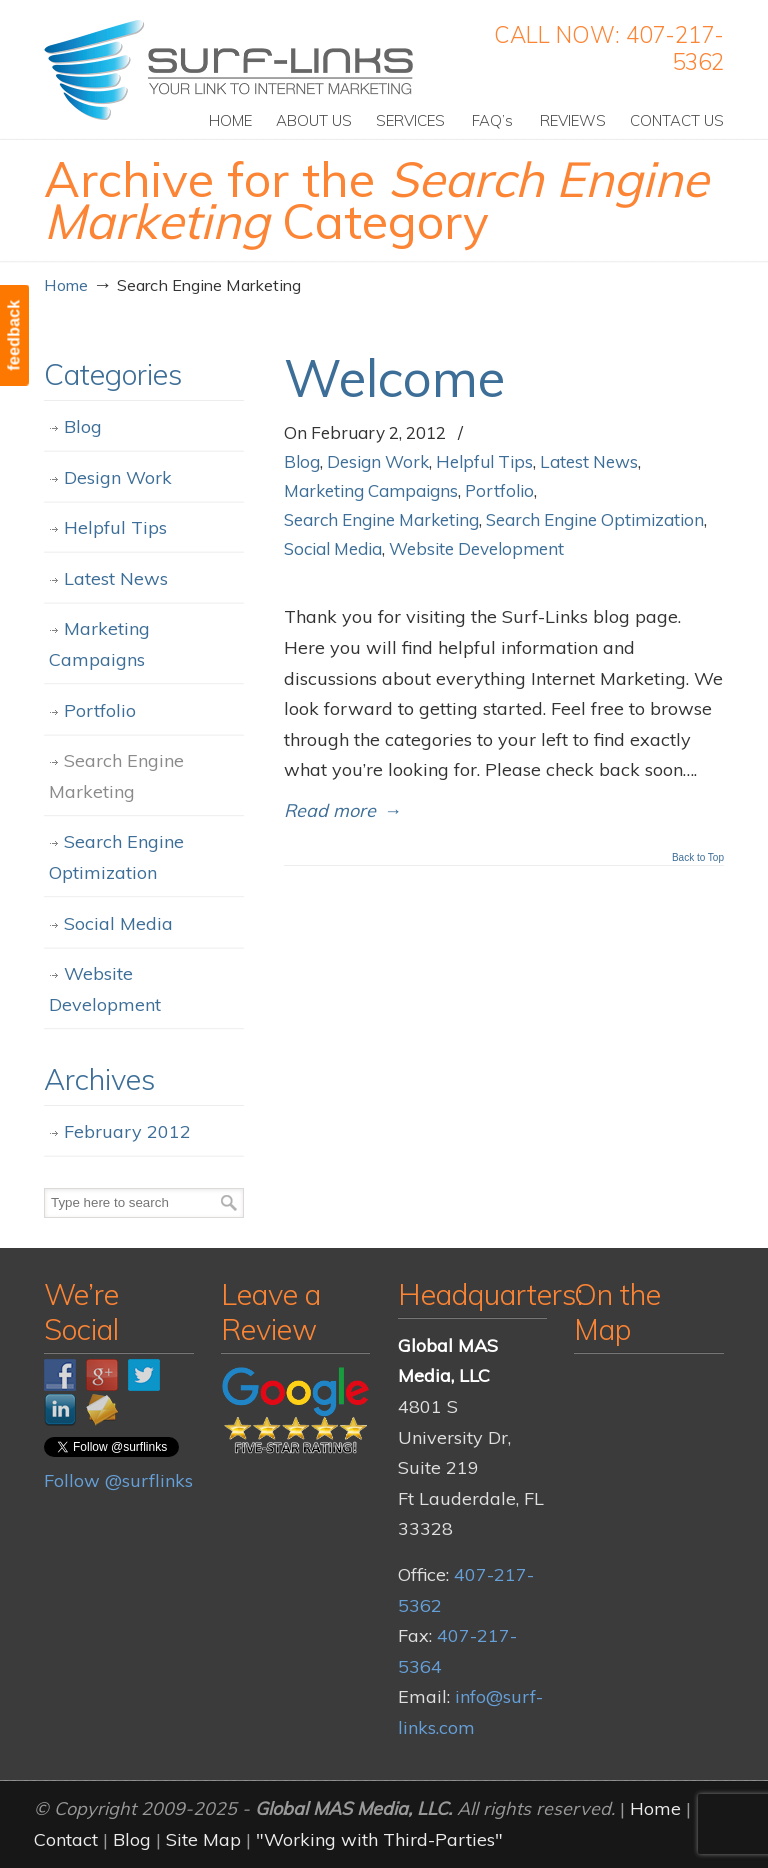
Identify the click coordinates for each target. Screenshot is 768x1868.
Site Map (203, 1839)
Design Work (378, 461)
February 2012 (127, 1131)
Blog (302, 461)
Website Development (476, 548)
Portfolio (499, 490)
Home (66, 285)
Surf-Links (230, 70)
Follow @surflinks (118, 1480)
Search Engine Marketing (381, 519)
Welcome (394, 377)
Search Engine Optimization (595, 519)
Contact (66, 1839)
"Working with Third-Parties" (379, 1839)
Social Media (333, 548)
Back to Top (698, 858)
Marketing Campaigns (371, 490)
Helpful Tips (484, 461)
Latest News (589, 461)
